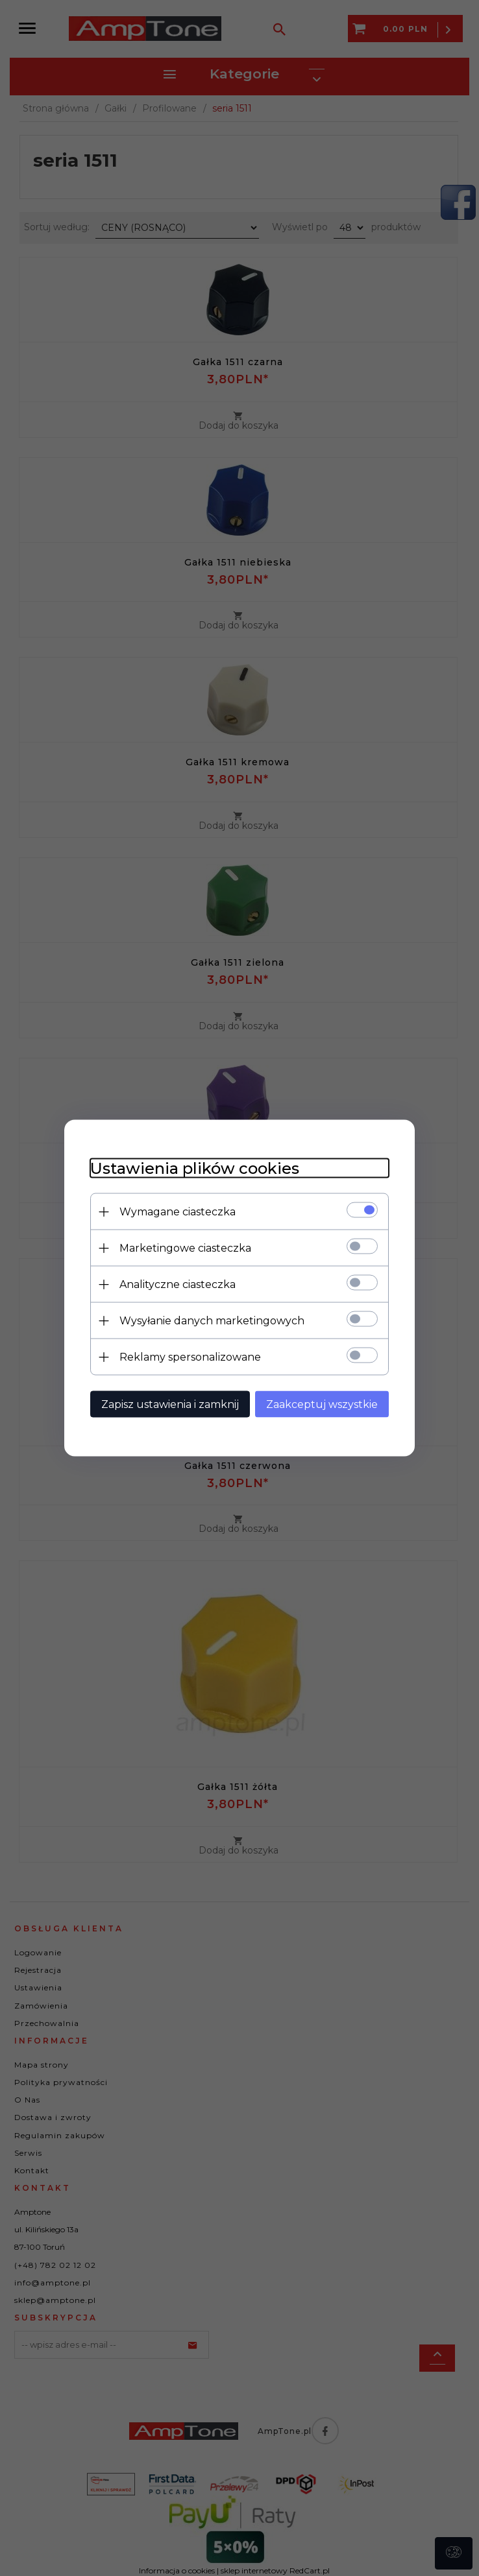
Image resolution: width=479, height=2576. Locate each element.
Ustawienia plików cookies (194, 1168)
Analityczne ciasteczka (177, 1284)
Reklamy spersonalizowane (190, 1357)
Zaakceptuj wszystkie (322, 1404)
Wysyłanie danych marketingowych (211, 1321)
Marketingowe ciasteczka (185, 1248)
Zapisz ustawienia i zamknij (170, 1404)
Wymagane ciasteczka (177, 1212)
